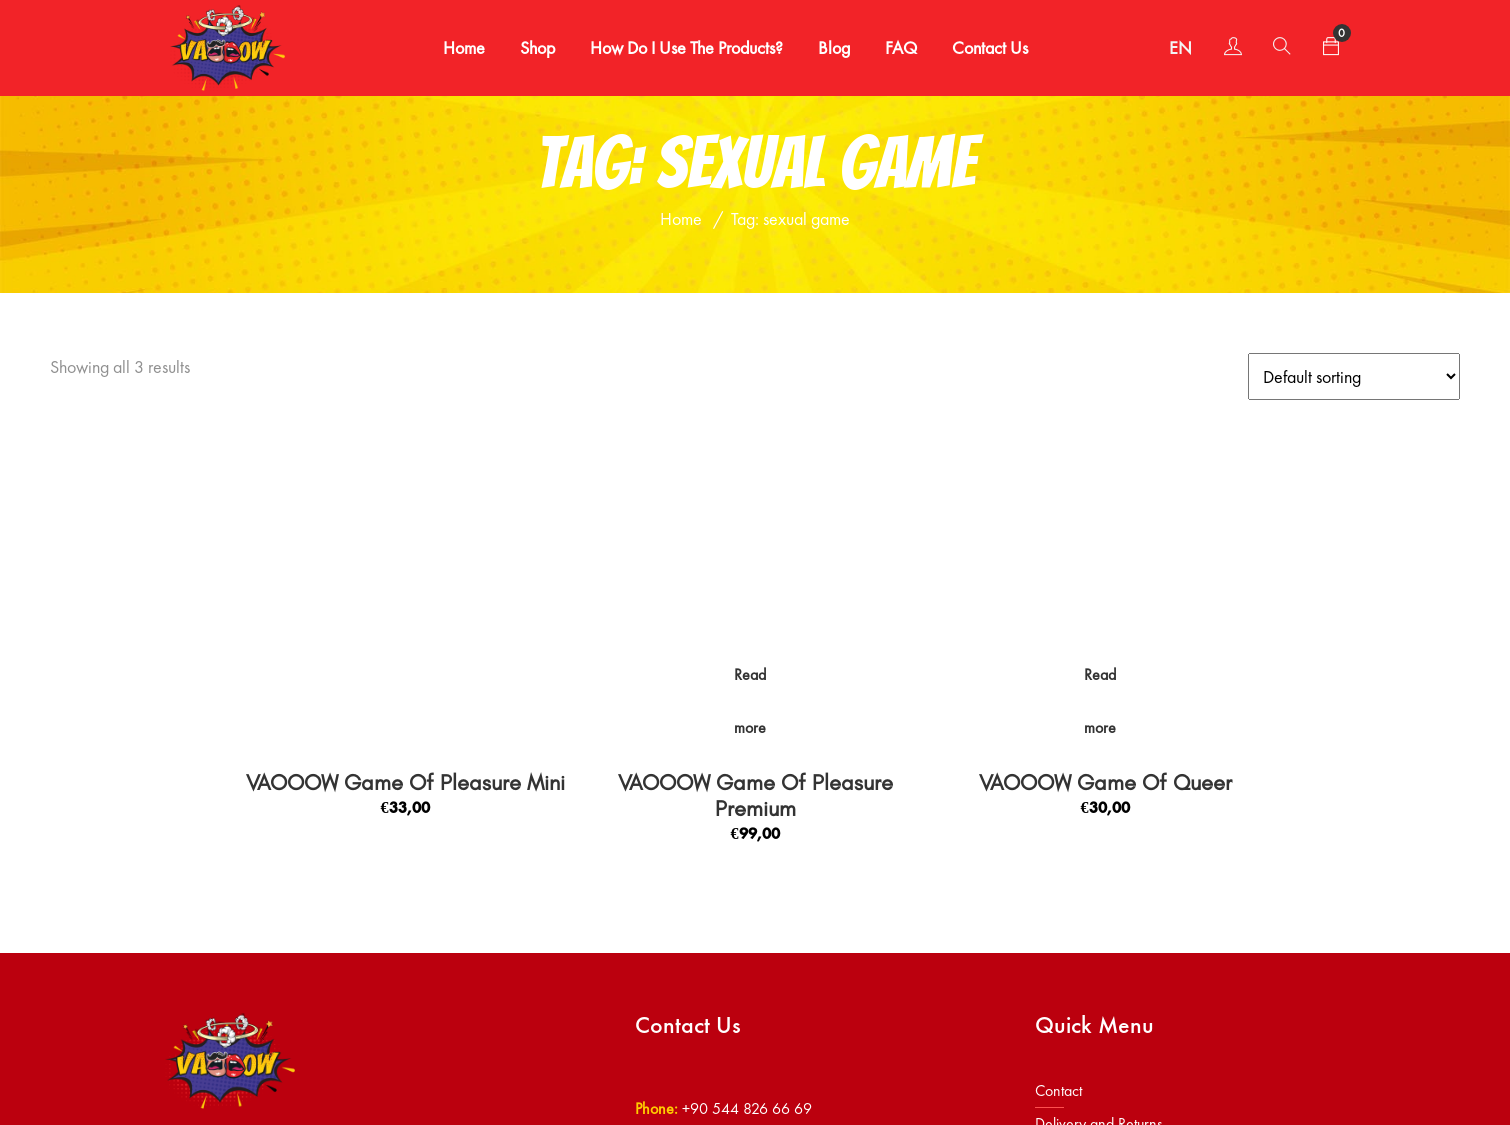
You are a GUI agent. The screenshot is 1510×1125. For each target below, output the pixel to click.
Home (459, 47)
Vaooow (237, 1079)
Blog (829, 47)
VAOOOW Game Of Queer (1105, 513)
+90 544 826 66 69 (747, 838)
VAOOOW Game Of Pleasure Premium (755, 526)
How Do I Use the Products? (681, 47)
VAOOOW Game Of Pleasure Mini (405, 513)
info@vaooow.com (741, 876)
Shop (532, 47)
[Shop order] (1354, 376)
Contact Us (985, 47)
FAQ (896, 47)
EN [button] (1169, 47)
